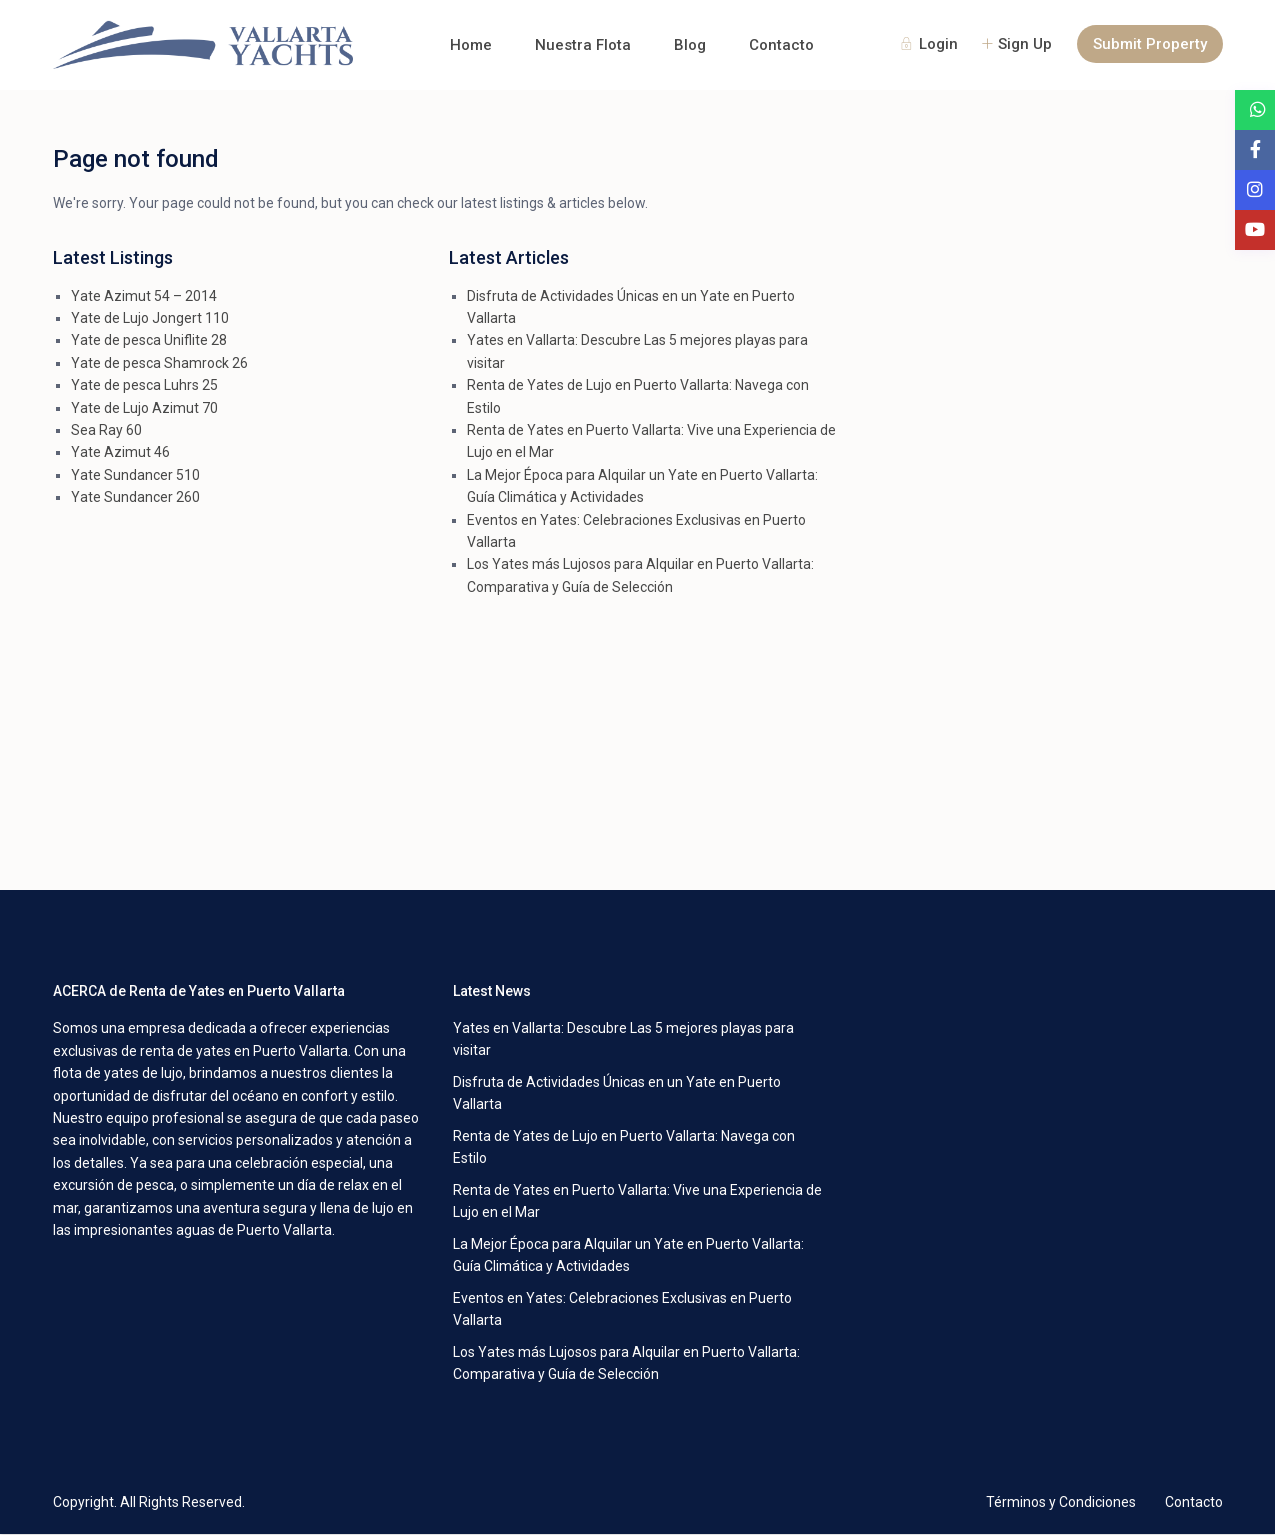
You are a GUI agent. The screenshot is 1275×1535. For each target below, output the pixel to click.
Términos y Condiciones (1061, 1502)
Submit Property (1150, 44)
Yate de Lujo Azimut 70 (144, 408)
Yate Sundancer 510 (135, 475)
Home (471, 45)
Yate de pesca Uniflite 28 (149, 340)
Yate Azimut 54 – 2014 (144, 296)
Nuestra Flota (583, 45)
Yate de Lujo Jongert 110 (150, 318)
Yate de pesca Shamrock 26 (159, 363)
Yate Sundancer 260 (135, 497)
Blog (690, 45)
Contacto (781, 45)
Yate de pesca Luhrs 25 (144, 385)
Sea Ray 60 (106, 430)
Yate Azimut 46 (120, 452)
